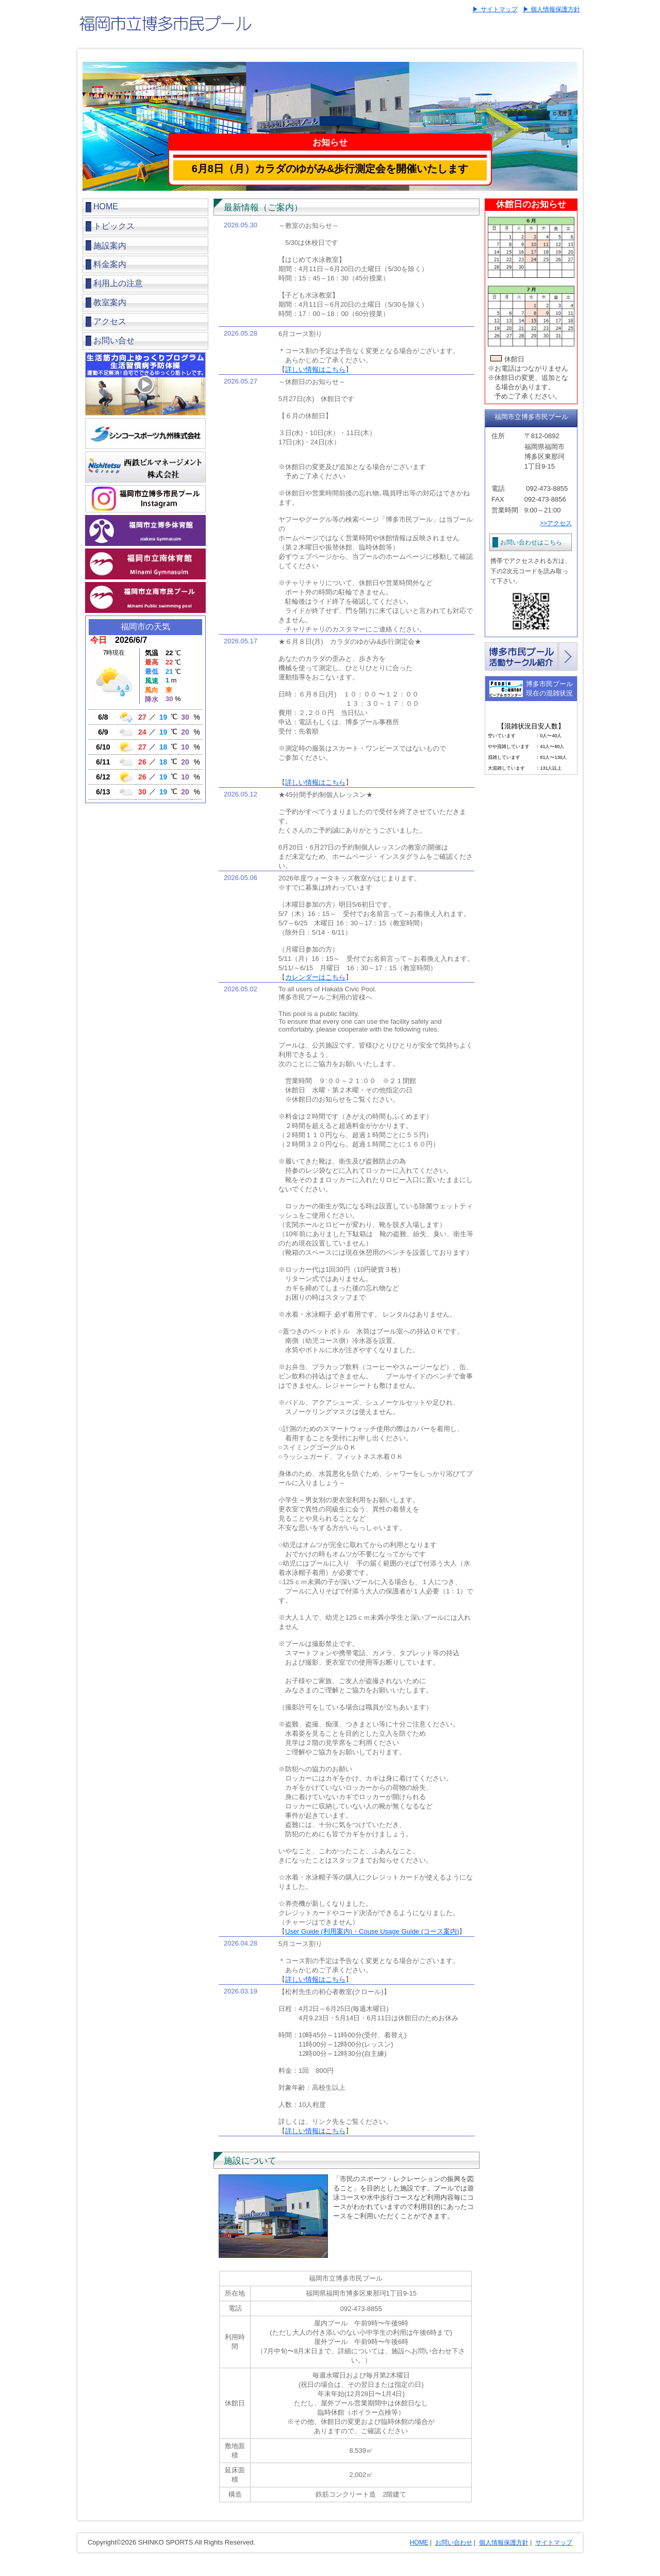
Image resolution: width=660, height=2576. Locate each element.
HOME (105, 206)
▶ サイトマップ (494, 9)
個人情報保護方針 (504, 2542)
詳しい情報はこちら (315, 369)
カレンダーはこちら (315, 977)
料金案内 (109, 264)
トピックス (114, 226)
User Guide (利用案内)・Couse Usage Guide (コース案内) (372, 1931)
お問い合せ (114, 340)
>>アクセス (556, 523)
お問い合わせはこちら (531, 542)
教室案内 (109, 302)
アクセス (109, 321)
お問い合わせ (453, 2542)
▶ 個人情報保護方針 (551, 9)
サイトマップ (553, 2542)
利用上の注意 (118, 283)
